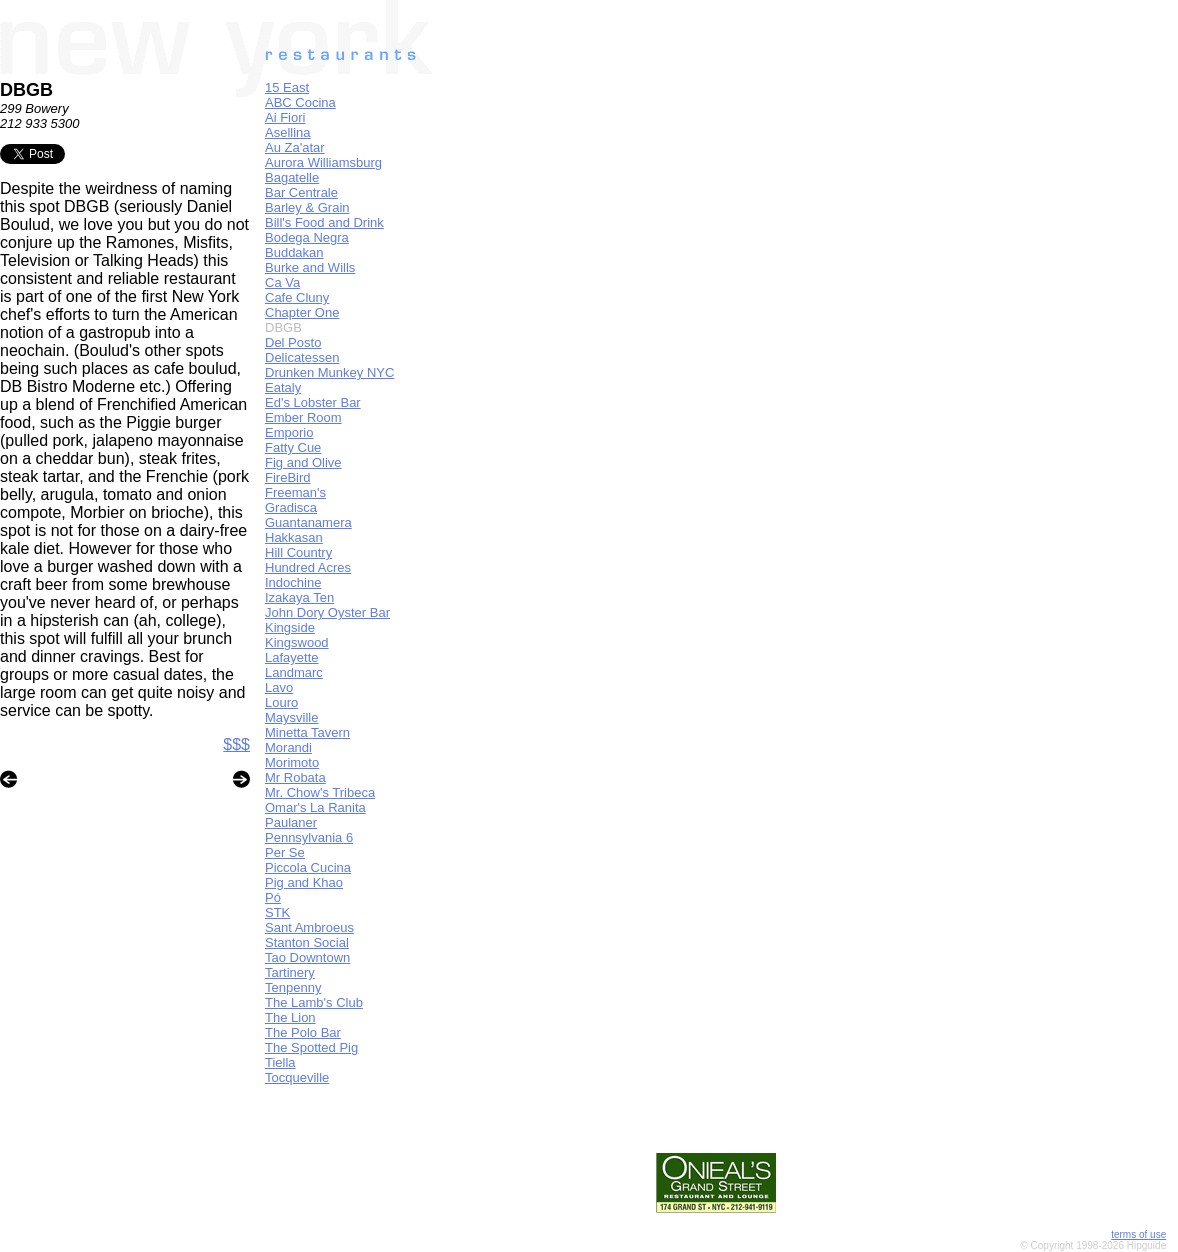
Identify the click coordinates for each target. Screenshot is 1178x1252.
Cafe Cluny (297, 297)
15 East (287, 87)
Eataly (283, 387)
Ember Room (303, 417)
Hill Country (298, 552)
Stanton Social (307, 942)
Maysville (291, 717)
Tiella (280, 1062)
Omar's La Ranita (315, 807)
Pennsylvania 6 (309, 837)
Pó (273, 897)
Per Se (285, 852)
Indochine (293, 582)
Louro (281, 702)
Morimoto (292, 762)
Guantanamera (308, 522)
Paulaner (291, 822)
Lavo (279, 687)
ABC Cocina (300, 102)
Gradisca (291, 507)
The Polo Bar (303, 1032)
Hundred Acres (308, 567)
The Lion (290, 1017)
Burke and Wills (310, 267)
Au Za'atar (295, 147)
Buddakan (294, 252)
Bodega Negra (307, 237)
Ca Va (282, 282)
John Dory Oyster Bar (327, 612)
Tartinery (290, 972)
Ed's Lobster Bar (313, 402)
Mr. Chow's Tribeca (320, 792)
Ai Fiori (285, 117)
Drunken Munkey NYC (329, 372)
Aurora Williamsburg (323, 162)
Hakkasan (294, 537)
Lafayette (292, 657)
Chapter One (302, 312)
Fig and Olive (303, 462)
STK (277, 912)
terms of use (1138, 1234)
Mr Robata (295, 777)
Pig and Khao (304, 882)
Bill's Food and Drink (324, 222)
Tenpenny (293, 987)
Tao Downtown (307, 957)
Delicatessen (302, 357)
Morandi (288, 747)
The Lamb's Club (314, 1002)
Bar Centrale (301, 192)
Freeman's (295, 492)
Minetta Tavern (307, 732)
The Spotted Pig (311, 1047)
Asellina (288, 132)
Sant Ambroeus (309, 927)
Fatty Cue (293, 447)
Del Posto (293, 342)
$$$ (236, 744)
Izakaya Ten (299, 597)
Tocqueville (297, 1077)
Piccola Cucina (308, 867)
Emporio (289, 432)
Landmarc (294, 672)
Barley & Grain (307, 207)
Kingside (290, 627)
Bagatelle (292, 177)
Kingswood (297, 642)
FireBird (288, 477)
